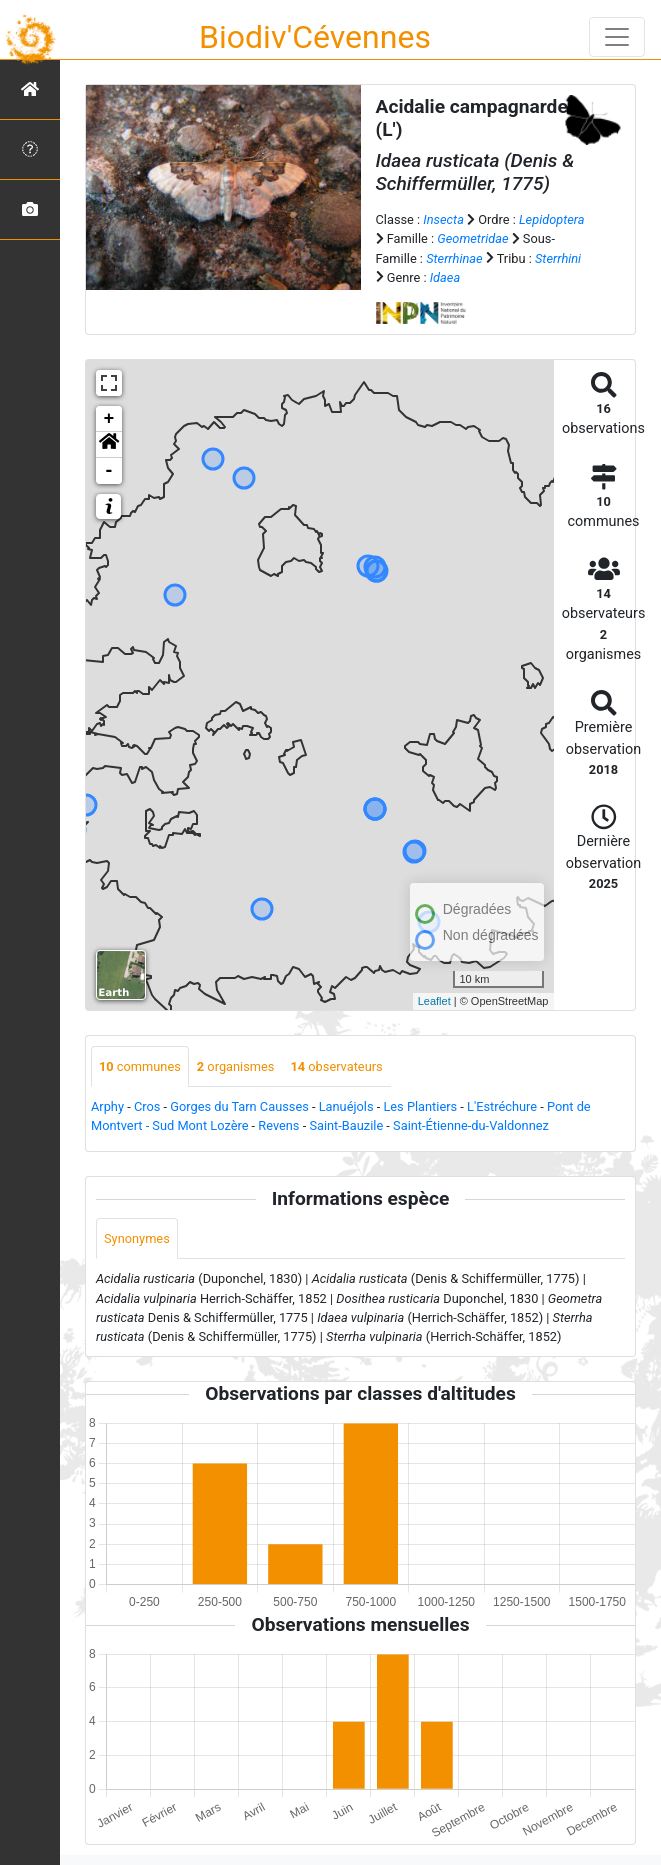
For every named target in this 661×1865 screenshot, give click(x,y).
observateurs (336, 1066)
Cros (147, 1106)
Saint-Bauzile (346, 1125)
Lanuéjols (346, 1106)
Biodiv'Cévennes (315, 37)
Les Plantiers (420, 1106)
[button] (109, 445)
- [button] (109, 471)
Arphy (107, 1106)
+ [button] (109, 419)
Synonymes (137, 1238)
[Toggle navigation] (617, 37)
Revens (278, 1125)
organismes (236, 1066)
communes (140, 1066)
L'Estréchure (502, 1106)
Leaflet (434, 1001)
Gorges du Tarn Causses (239, 1106)
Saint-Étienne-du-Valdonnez (471, 1125)
